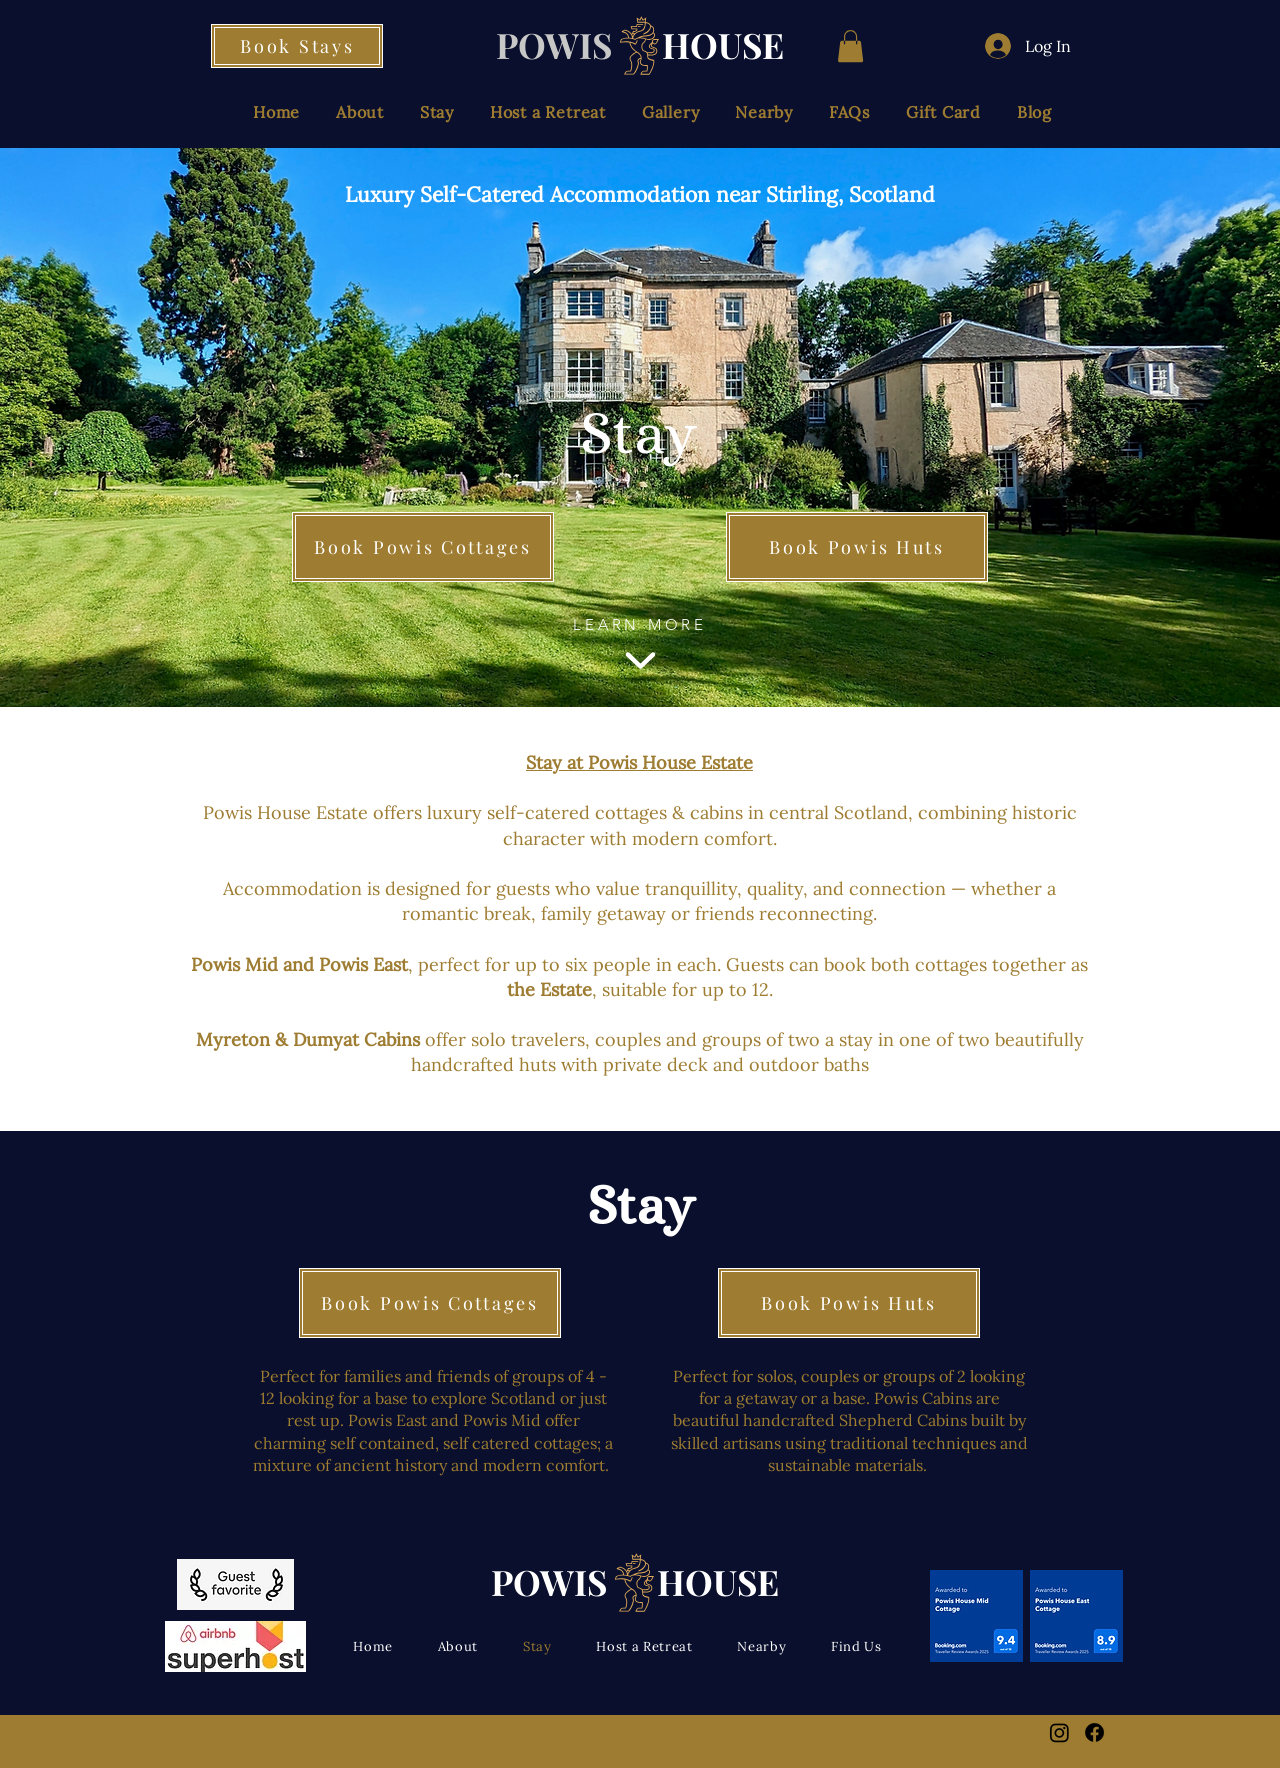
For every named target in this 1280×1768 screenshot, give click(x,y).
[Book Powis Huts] (857, 547)
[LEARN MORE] (640, 647)
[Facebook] (1094, 1732)
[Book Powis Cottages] (423, 547)
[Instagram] (1059, 1732)
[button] (850, 46)
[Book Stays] (297, 46)
